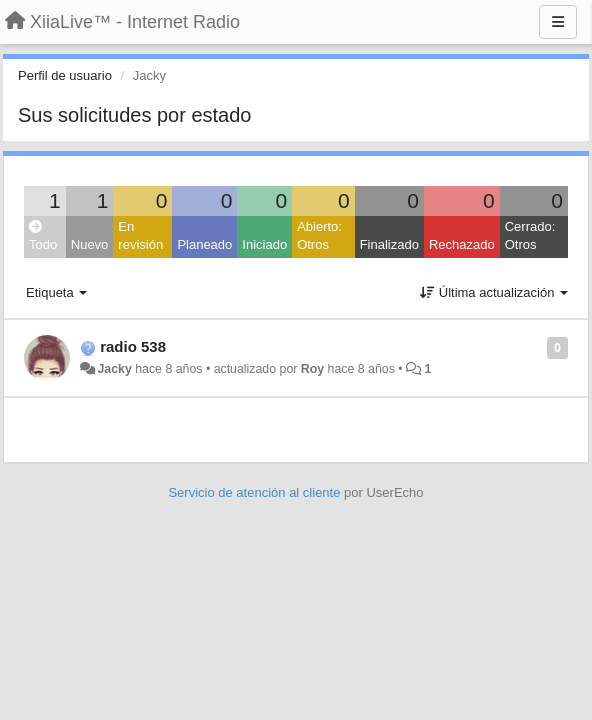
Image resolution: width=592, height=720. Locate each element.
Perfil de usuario (65, 75)
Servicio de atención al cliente (256, 492)
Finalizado (389, 244)
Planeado (204, 244)
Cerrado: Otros (530, 236)
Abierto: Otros (319, 236)
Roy (312, 369)
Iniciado (264, 244)
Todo (43, 236)
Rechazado (462, 244)
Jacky (114, 369)
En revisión (140, 236)
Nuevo (90, 244)
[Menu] (558, 22)
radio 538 (133, 346)
